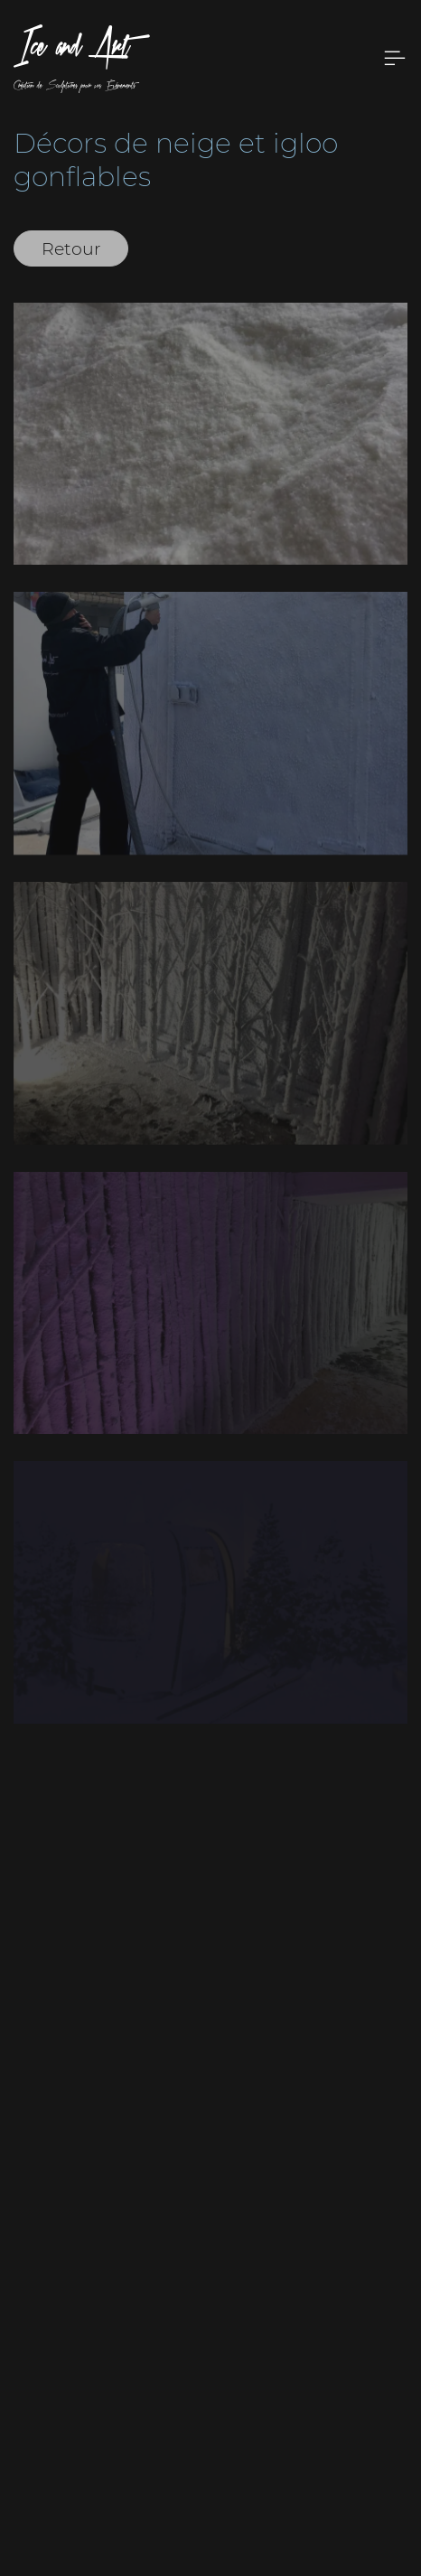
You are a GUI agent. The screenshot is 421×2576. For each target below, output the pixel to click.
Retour (71, 248)
